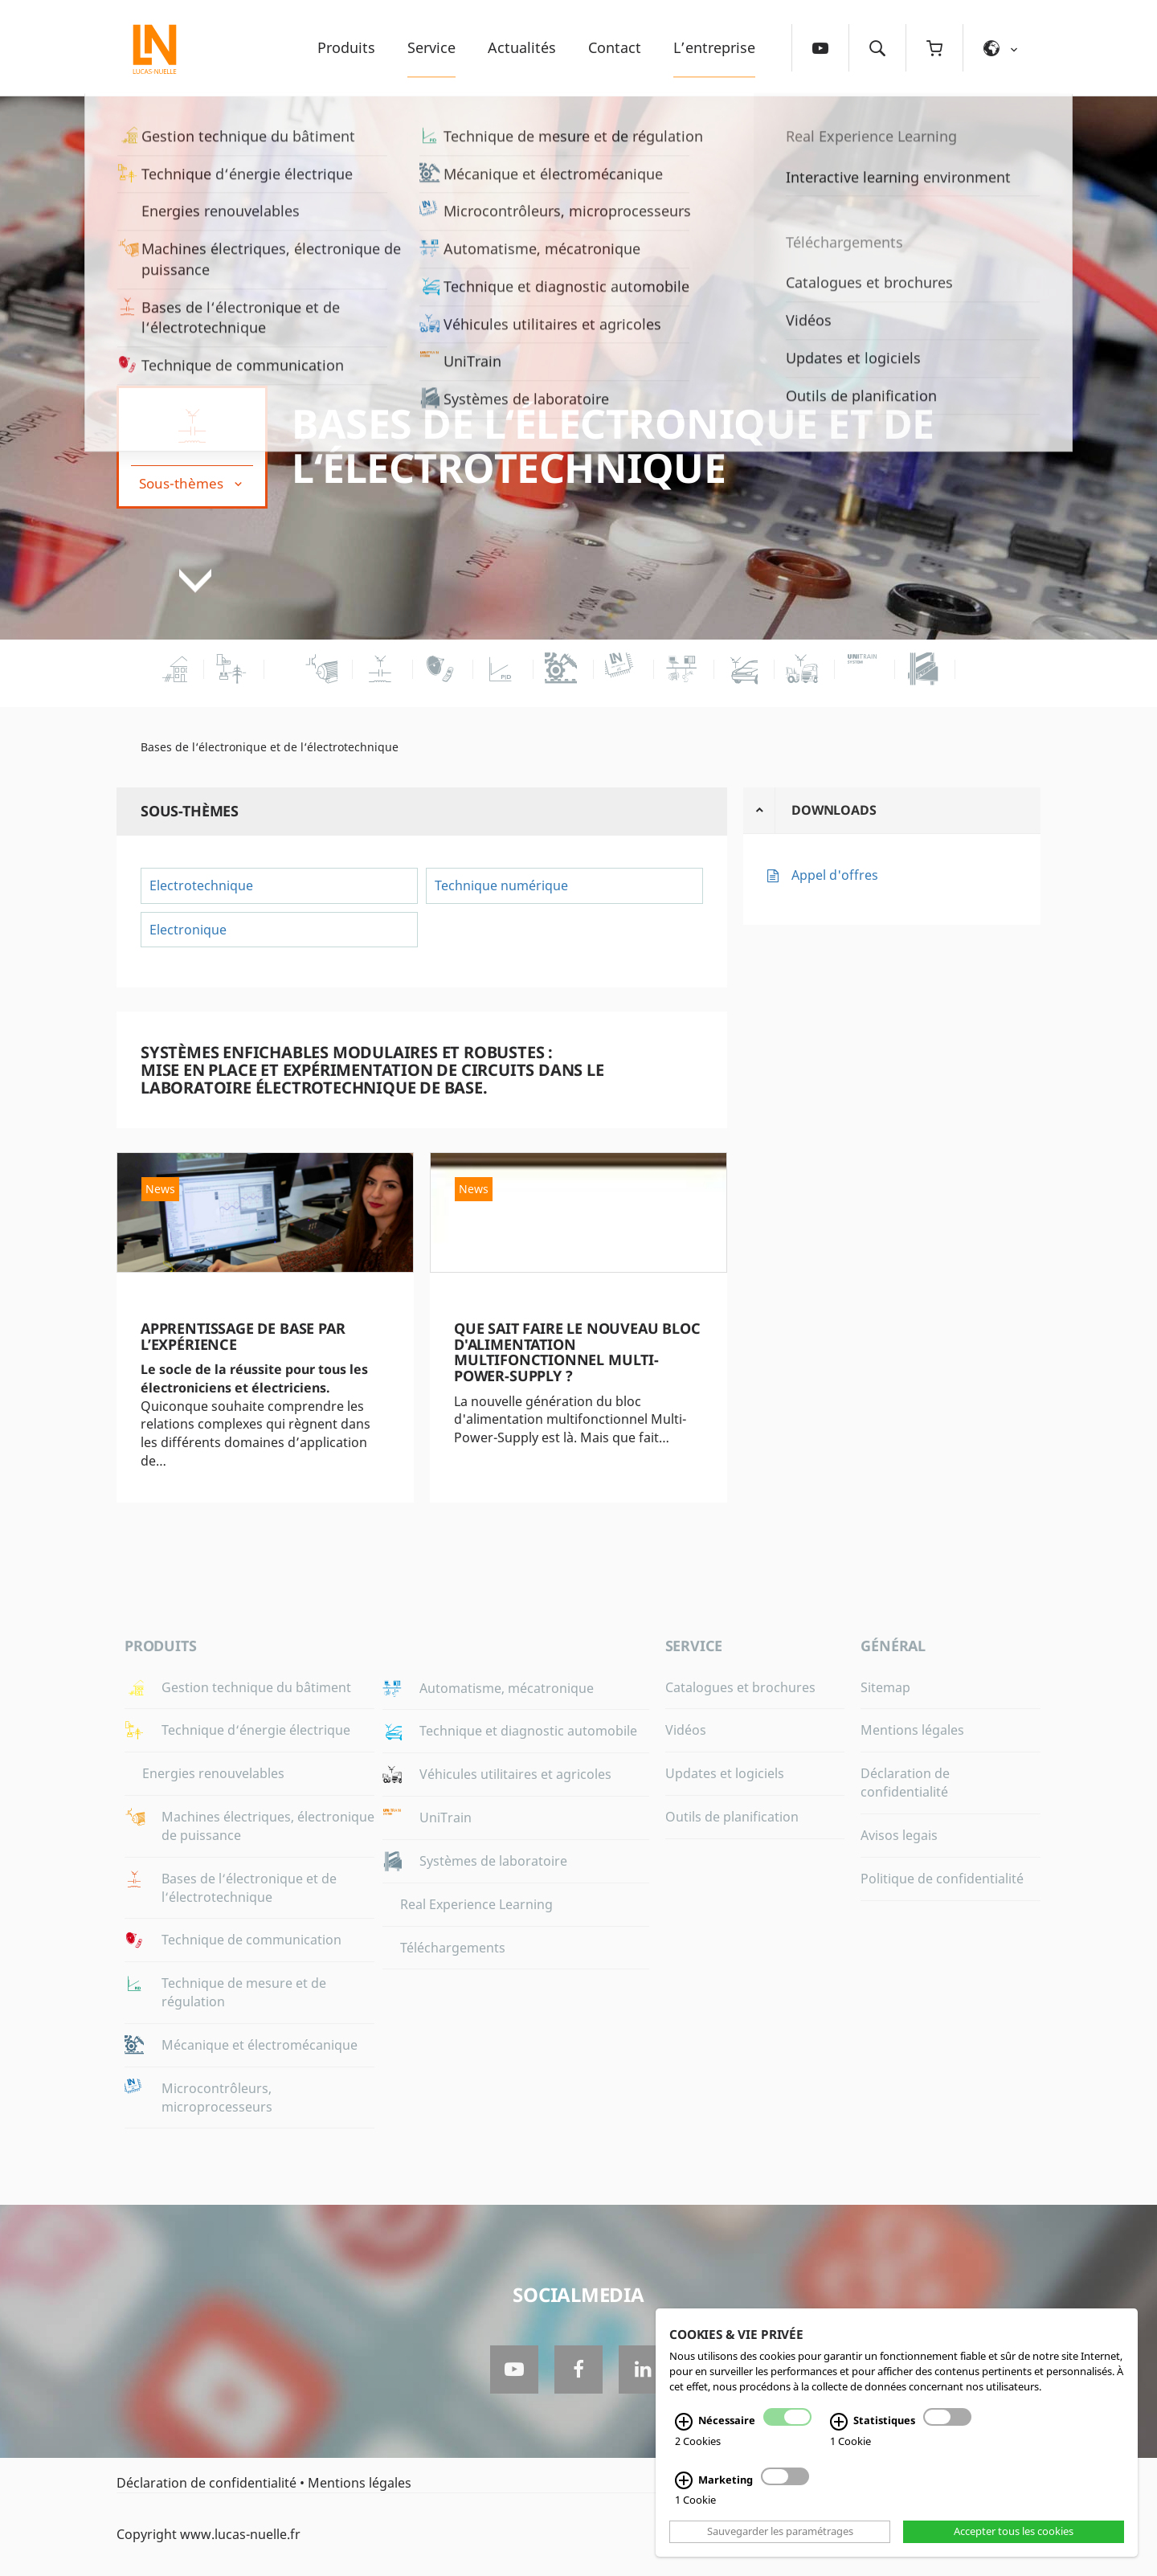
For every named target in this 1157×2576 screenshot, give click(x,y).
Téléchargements (452, 1948)
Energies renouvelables (213, 1773)
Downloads (834, 810)
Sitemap (885, 1687)
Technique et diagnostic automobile (528, 1731)
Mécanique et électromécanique (259, 2045)
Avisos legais (899, 1835)
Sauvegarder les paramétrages (780, 2532)
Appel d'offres (834, 875)
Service (431, 47)
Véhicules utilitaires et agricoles (515, 1774)
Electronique (188, 929)
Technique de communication (251, 1939)
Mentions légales (912, 1730)
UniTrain (445, 1817)
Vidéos (685, 1730)
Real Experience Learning (476, 1904)
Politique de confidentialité (942, 1878)
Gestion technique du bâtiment (256, 1687)
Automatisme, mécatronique (506, 1688)
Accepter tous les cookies (1013, 2532)
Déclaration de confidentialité (905, 1782)
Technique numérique (501, 885)
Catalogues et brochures (740, 1687)
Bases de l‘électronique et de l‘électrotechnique (613, 445)
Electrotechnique (201, 885)
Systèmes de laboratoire (493, 1861)
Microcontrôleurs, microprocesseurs (216, 2097)
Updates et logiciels (724, 1773)
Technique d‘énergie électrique (255, 1730)
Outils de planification (732, 1817)
